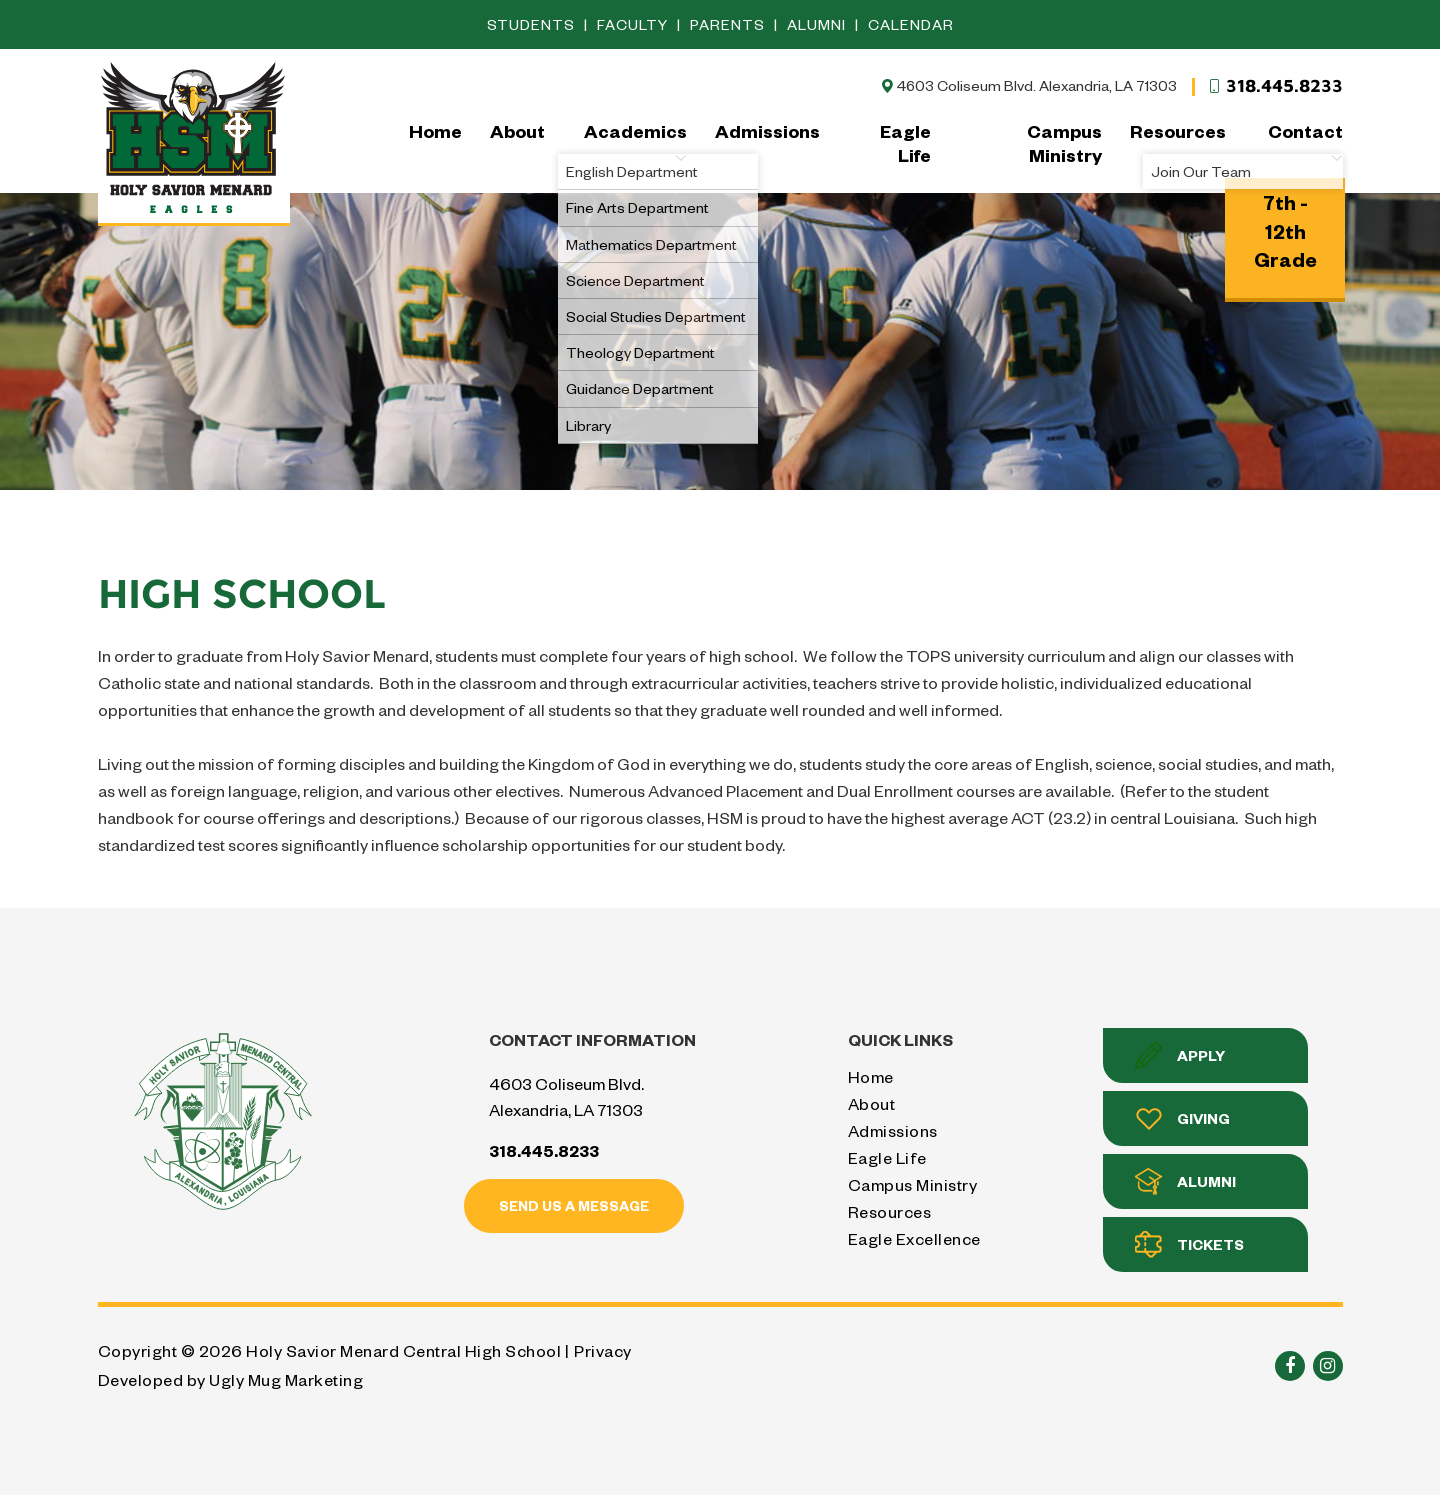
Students (533, 24)
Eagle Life (905, 142)
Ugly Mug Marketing (286, 1379)
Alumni (818, 24)
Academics (635, 142)
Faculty (634, 24)
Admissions (767, 130)
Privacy (603, 1350)
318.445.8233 (1275, 86)
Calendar (911, 24)
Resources (1178, 130)
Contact (1305, 142)
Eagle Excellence (914, 1238)
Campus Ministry (1064, 142)
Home (435, 130)
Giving (1182, 1118)
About (517, 130)
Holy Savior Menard (194, 141)
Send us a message (574, 1205)
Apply (1180, 1055)
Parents (729, 24)
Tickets (1189, 1244)
